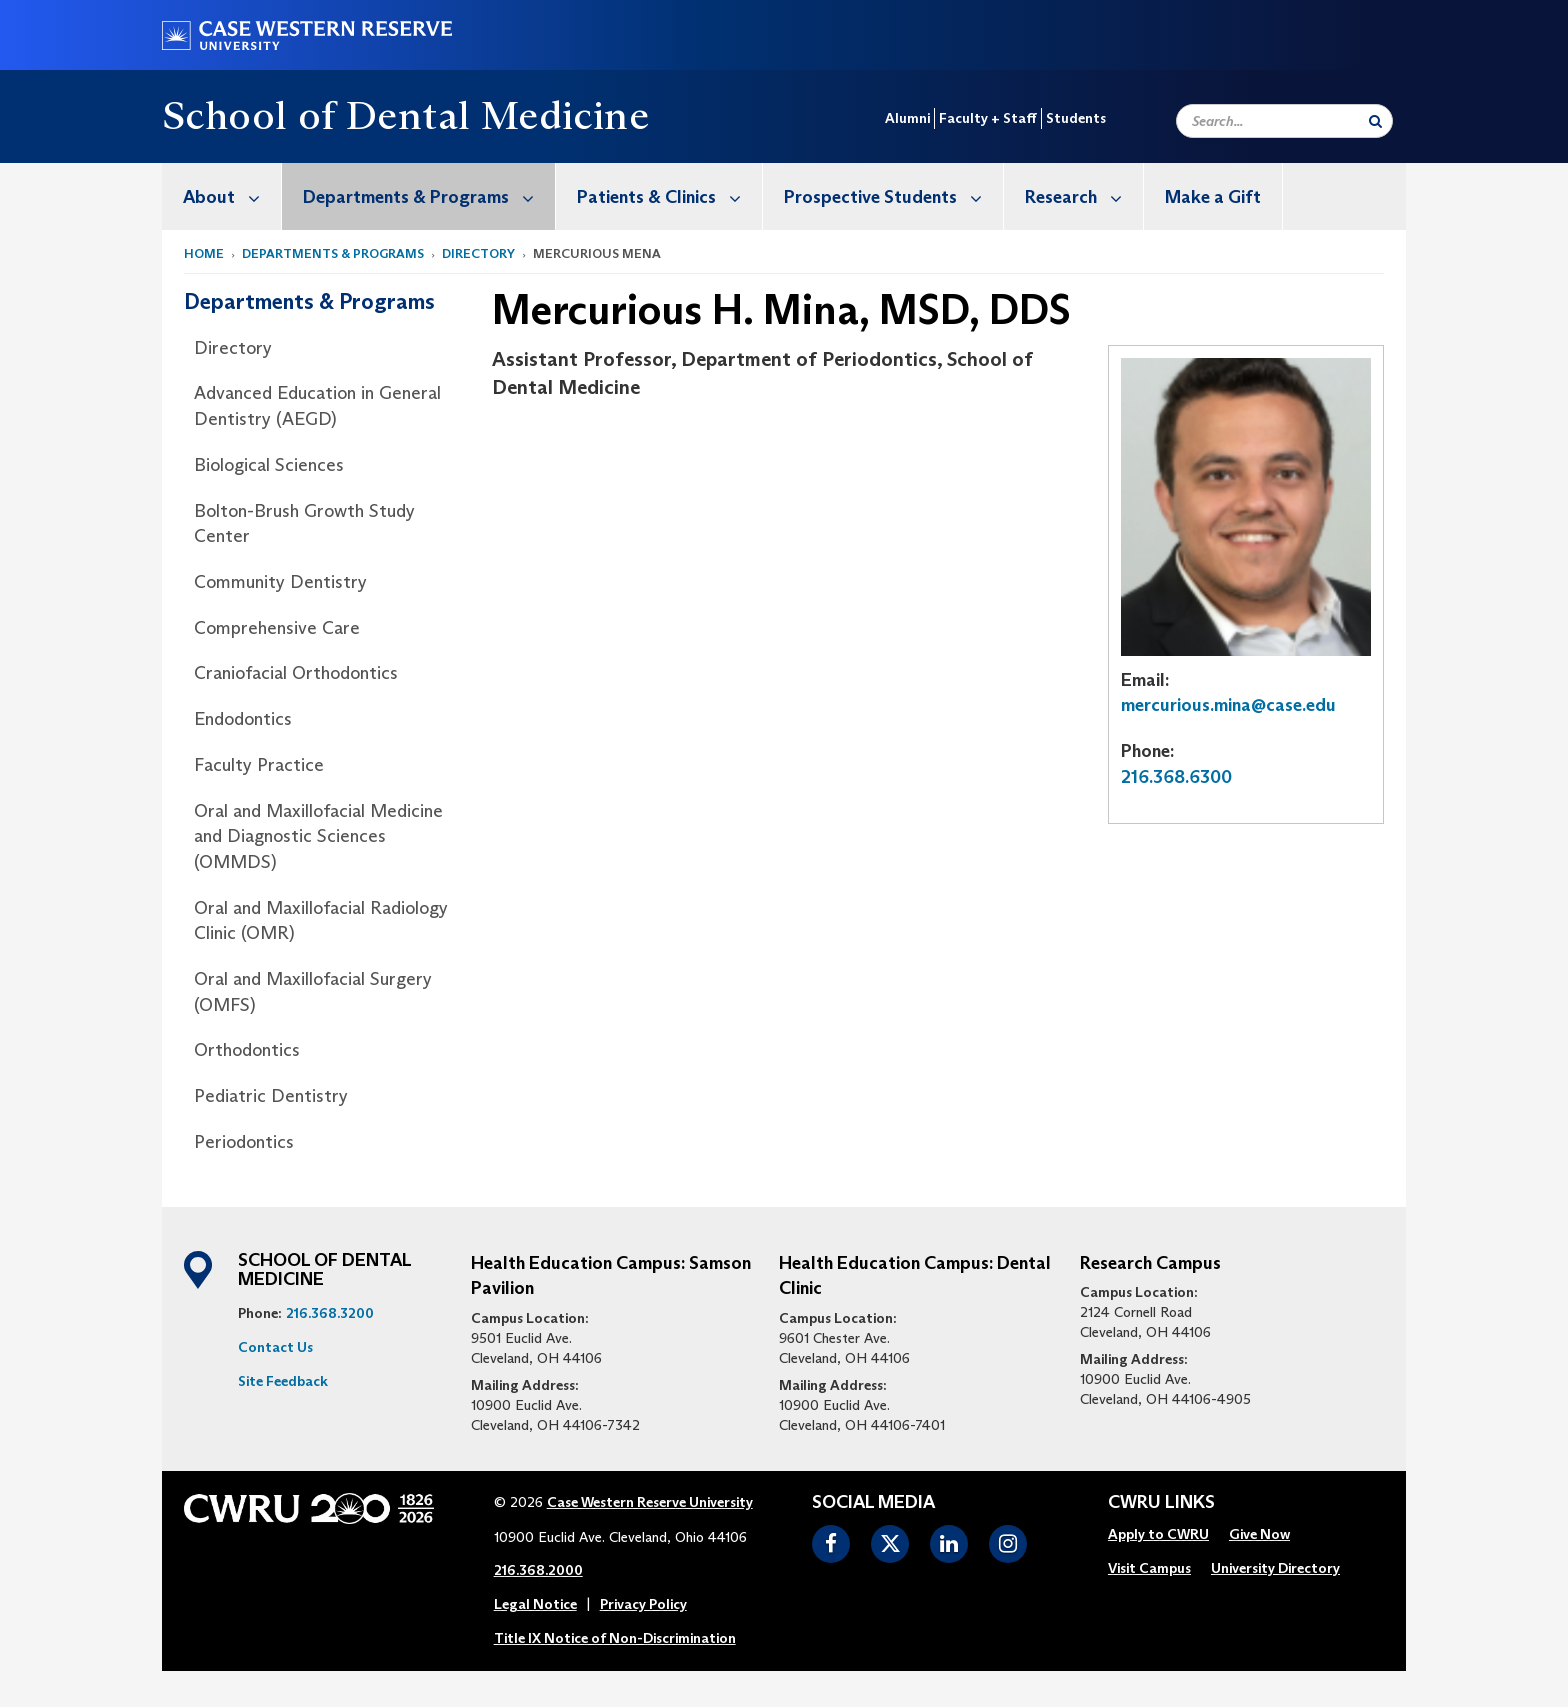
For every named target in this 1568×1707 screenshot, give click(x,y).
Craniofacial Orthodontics (296, 673)
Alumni (907, 118)
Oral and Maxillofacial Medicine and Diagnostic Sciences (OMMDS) (318, 836)
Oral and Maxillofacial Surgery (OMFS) (313, 992)
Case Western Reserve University (650, 1502)
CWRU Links (1161, 1503)
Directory (478, 253)
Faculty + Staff (988, 118)
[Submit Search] (1375, 121)
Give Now (1259, 1534)
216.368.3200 (330, 1313)
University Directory (1275, 1568)
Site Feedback (283, 1381)
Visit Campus (1149, 1568)
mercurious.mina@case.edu (1228, 705)
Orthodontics (247, 1050)
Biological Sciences (269, 465)
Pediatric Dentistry (271, 1096)
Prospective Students (893, 196)
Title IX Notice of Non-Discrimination (615, 1638)
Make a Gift (1213, 197)
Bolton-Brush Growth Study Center (304, 524)
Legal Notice (535, 1604)
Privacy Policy (643, 1604)
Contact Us (275, 1347)
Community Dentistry (280, 582)
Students (1076, 118)
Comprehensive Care (277, 628)
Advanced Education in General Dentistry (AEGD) (317, 406)
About (232, 196)
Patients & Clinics (669, 196)
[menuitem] (222, 196)
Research (1084, 196)
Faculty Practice (259, 765)
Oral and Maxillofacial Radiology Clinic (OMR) (321, 921)
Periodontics (244, 1142)
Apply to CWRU (1158, 1534)
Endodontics (243, 719)
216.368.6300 (1176, 777)
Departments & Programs (429, 196)
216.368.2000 (538, 1570)
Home (204, 253)
